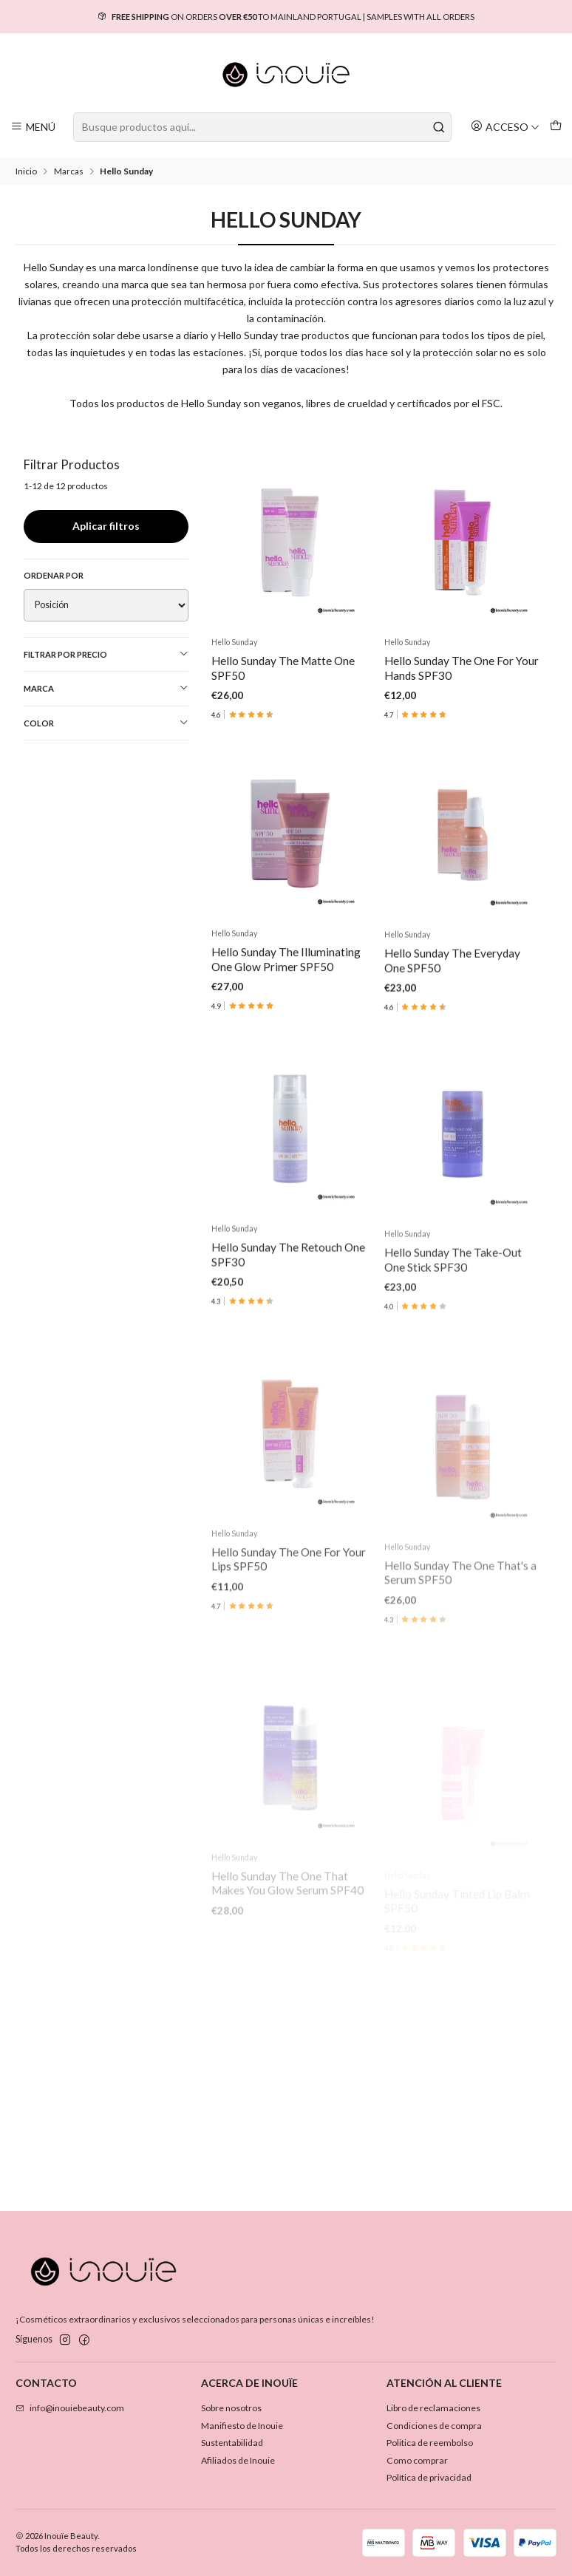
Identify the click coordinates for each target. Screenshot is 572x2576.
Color (106, 723)
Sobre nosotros (231, 2407)
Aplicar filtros (106, 525)
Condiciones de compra (434, 2425)
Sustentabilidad (232, 2442)
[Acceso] (505, 127)
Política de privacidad (429, 2477)
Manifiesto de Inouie (242, 2425)
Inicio (26, 171)
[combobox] (262, 127)
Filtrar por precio (106, 654)
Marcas (69, 171)
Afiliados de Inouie (238, 2460)
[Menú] (33, 127)
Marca (106, 688)
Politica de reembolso (430, 2442)
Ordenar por (54, 575)
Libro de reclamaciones (433, 2407)
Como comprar (417, 2460)
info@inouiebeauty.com (70, 2407)
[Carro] (555, 127)
